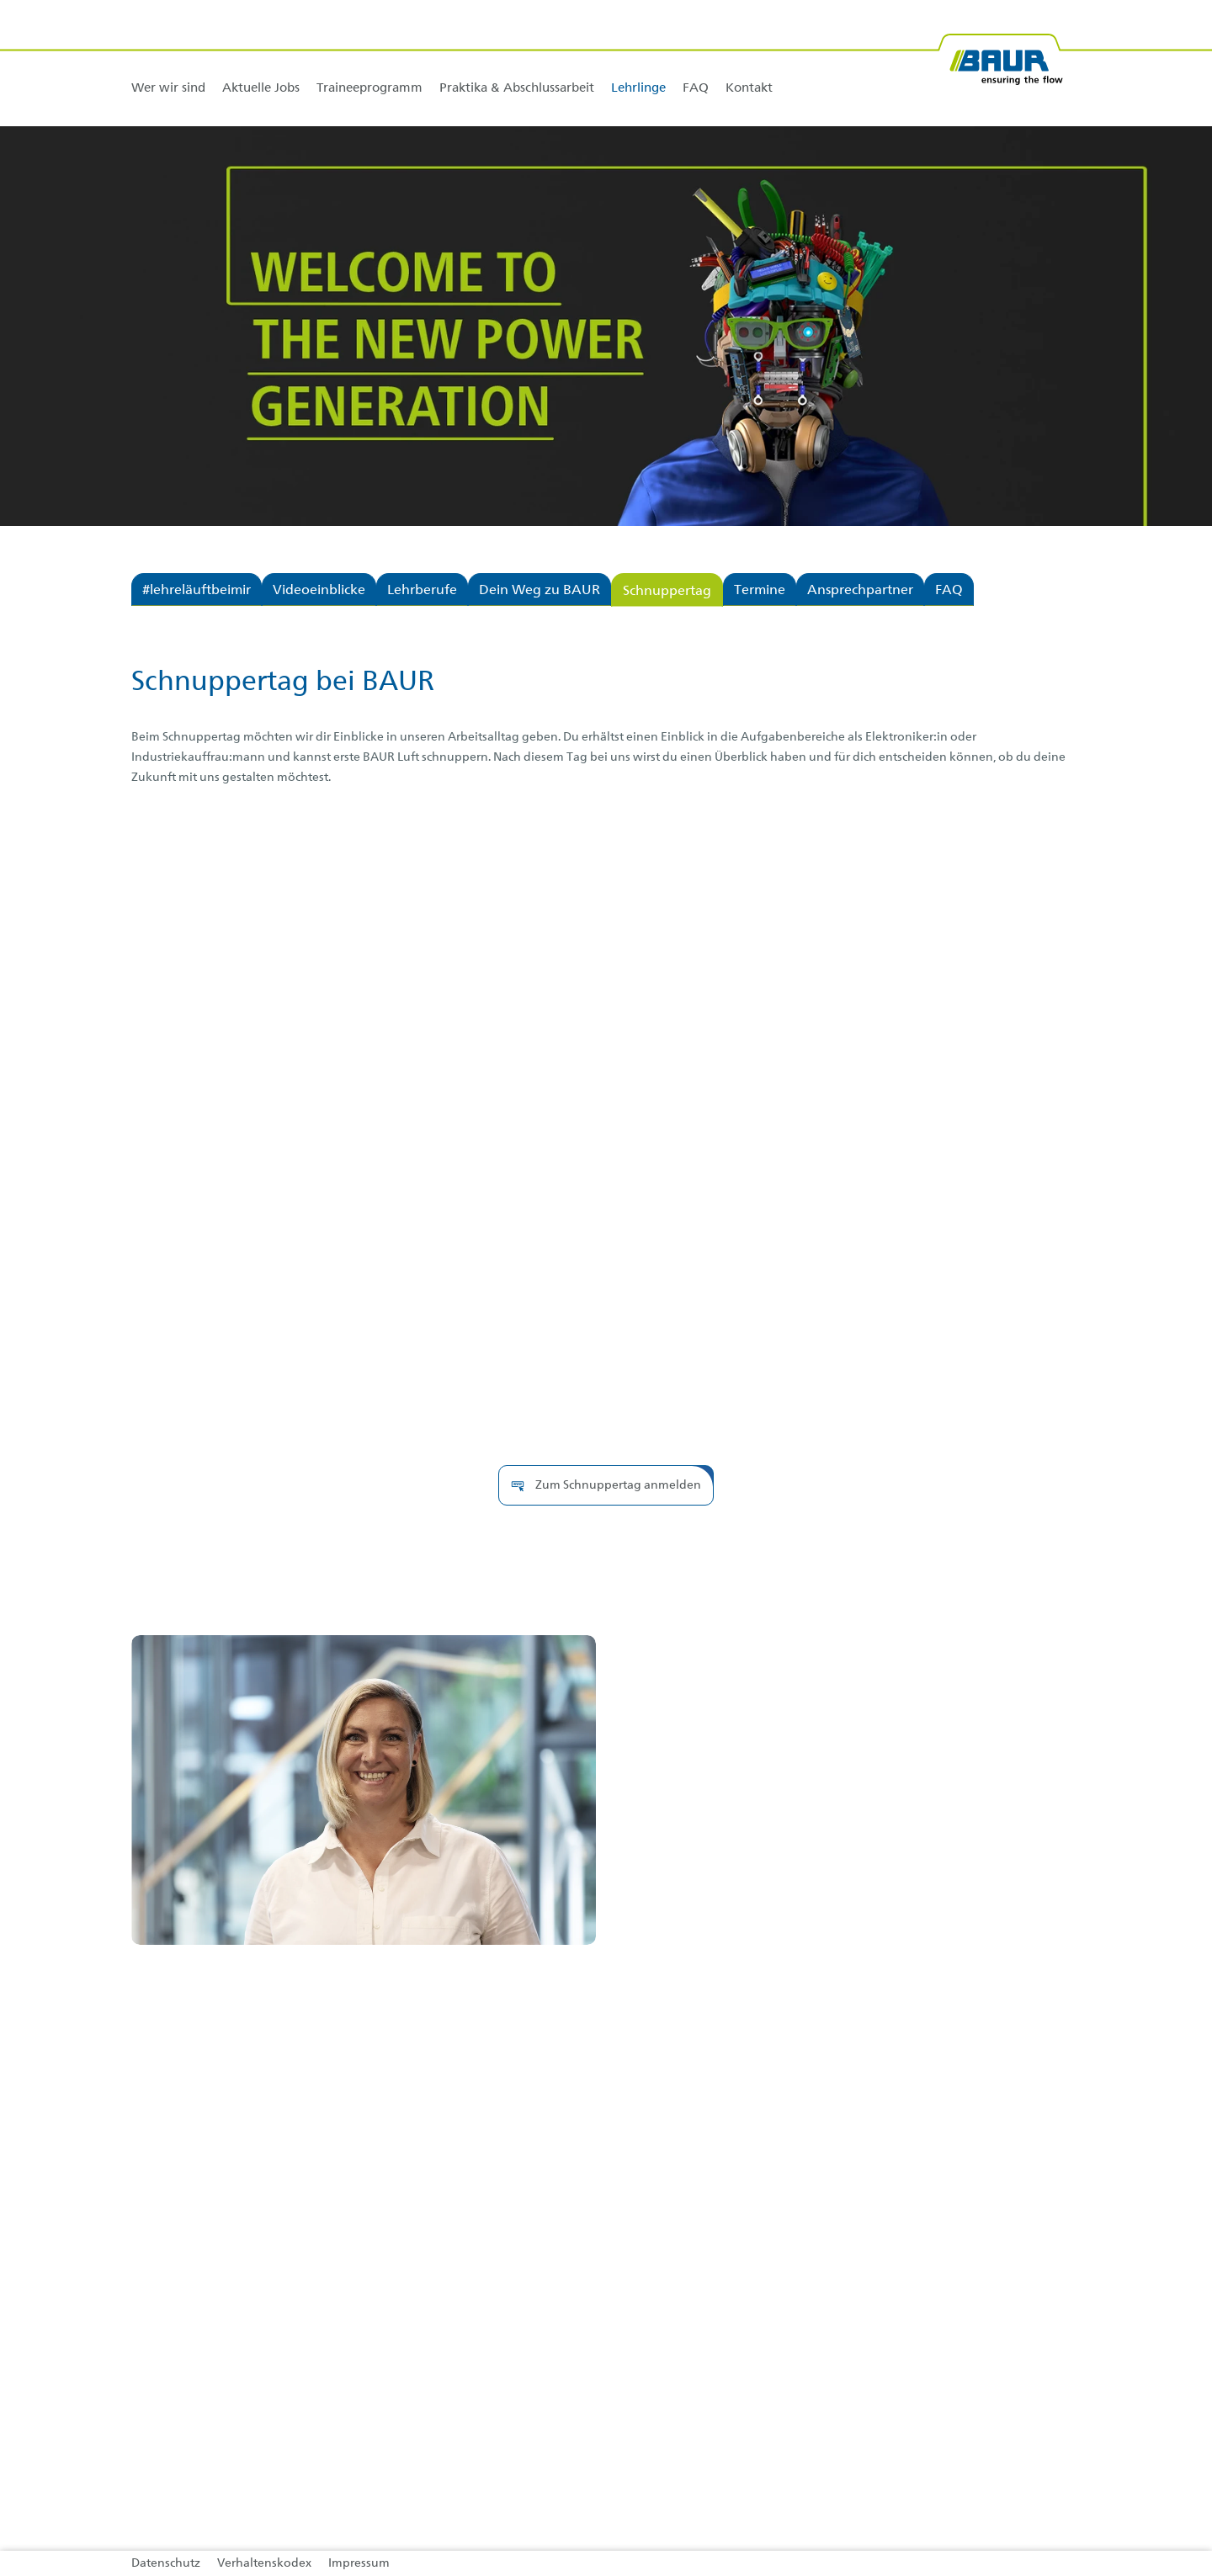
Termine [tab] (759, 591)
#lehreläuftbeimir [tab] (196, 591)
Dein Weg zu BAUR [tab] (539, 591)
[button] (606, 1485)
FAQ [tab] (949, 591)
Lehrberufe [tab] (422, 591)
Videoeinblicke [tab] (319, 591)
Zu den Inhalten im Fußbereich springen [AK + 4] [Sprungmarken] (0, 0)
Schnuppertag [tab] (667, 591)
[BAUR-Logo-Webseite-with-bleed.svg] (1000, 52)
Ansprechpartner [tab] (860, 591)
